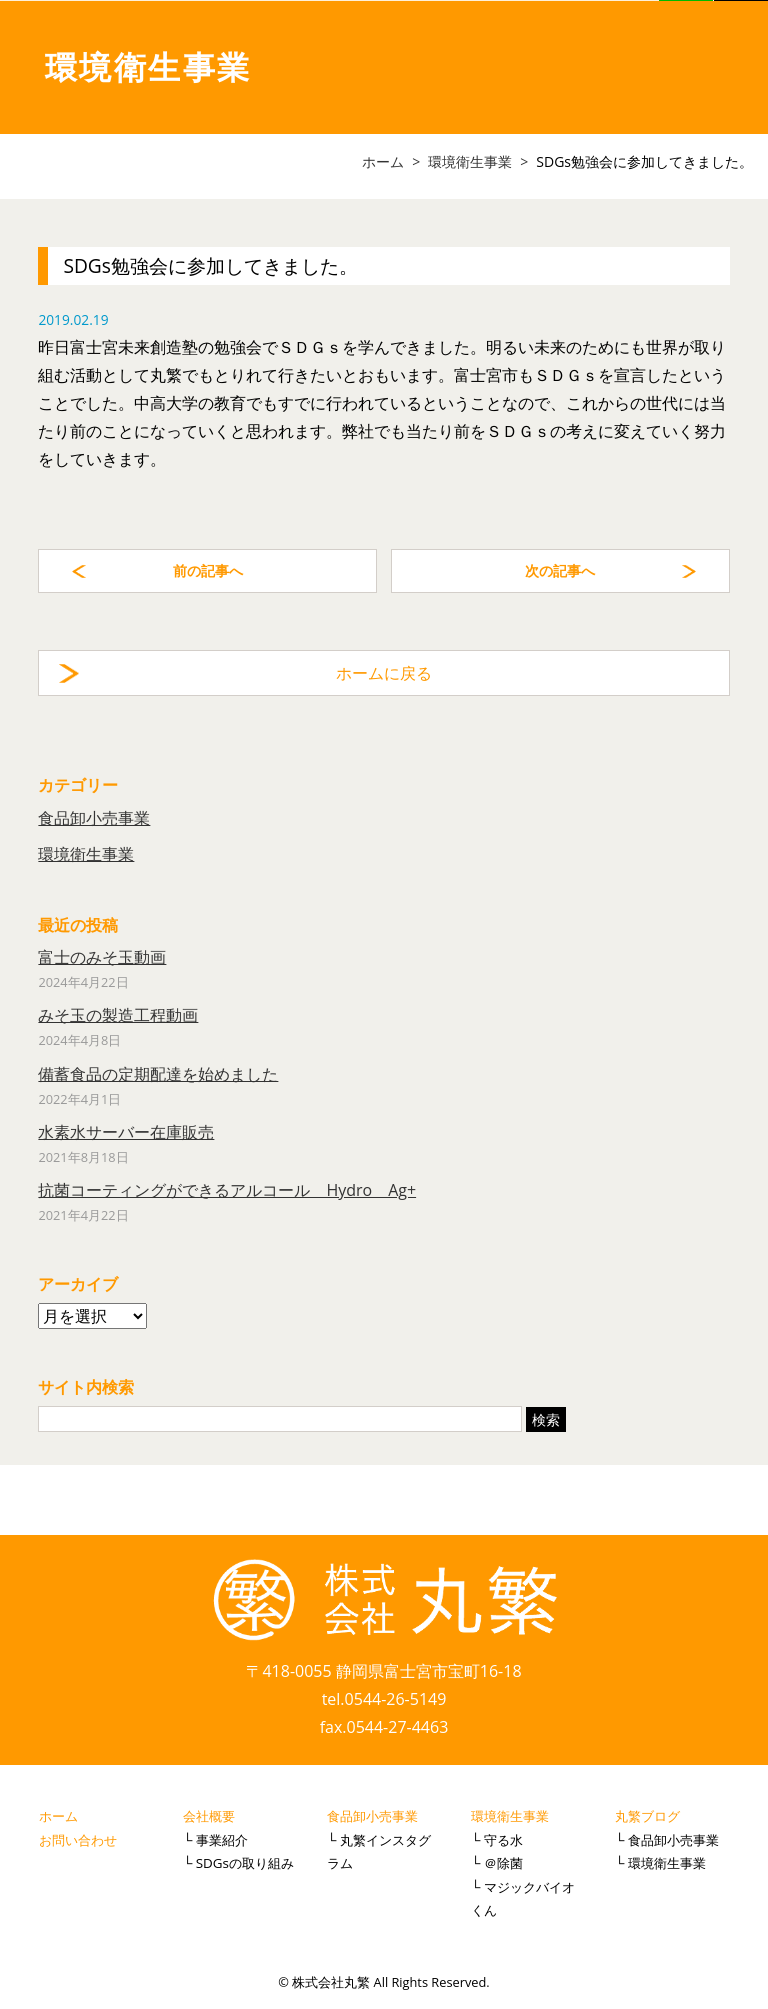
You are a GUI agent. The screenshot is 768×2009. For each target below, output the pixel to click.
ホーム (58, 1816)
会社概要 (209, 1816)
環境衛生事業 (86, 854)
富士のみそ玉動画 (102, 957)
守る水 (503, 1840)
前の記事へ (208, 570)
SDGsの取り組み (245, 1863)
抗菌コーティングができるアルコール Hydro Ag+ (227, 1190)
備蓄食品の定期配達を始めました (158, 1074)
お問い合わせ (78, 1840)
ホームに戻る (384, 673)
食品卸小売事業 (94, 818)
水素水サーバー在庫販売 (126, 1132)
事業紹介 (222, 1840)
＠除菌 (503, 1863)
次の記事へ (560, 570)
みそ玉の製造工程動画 (118, 1015)
